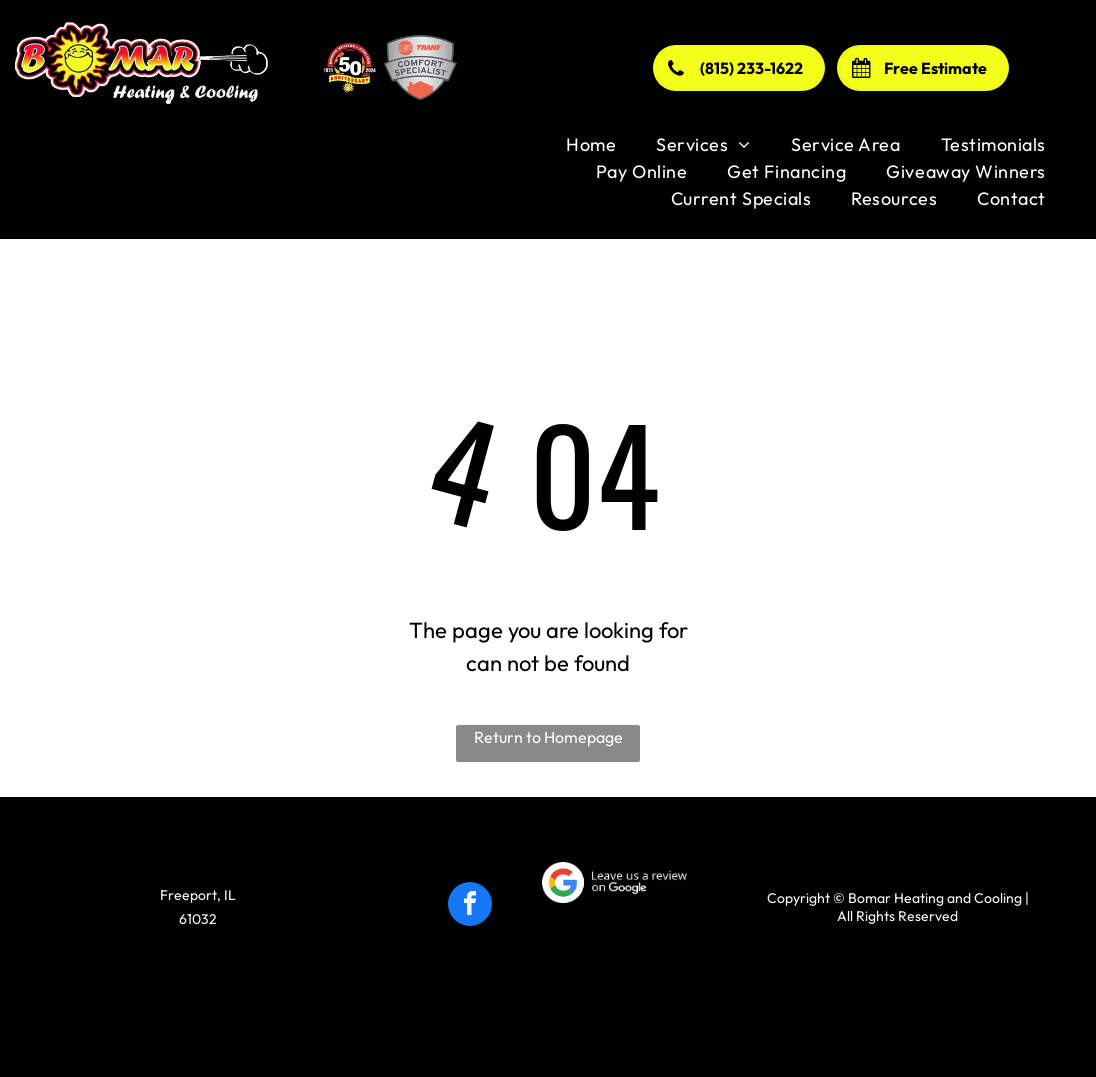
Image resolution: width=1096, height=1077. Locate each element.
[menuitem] (591, 144)
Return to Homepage (548, 737)
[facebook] (470, 906)
